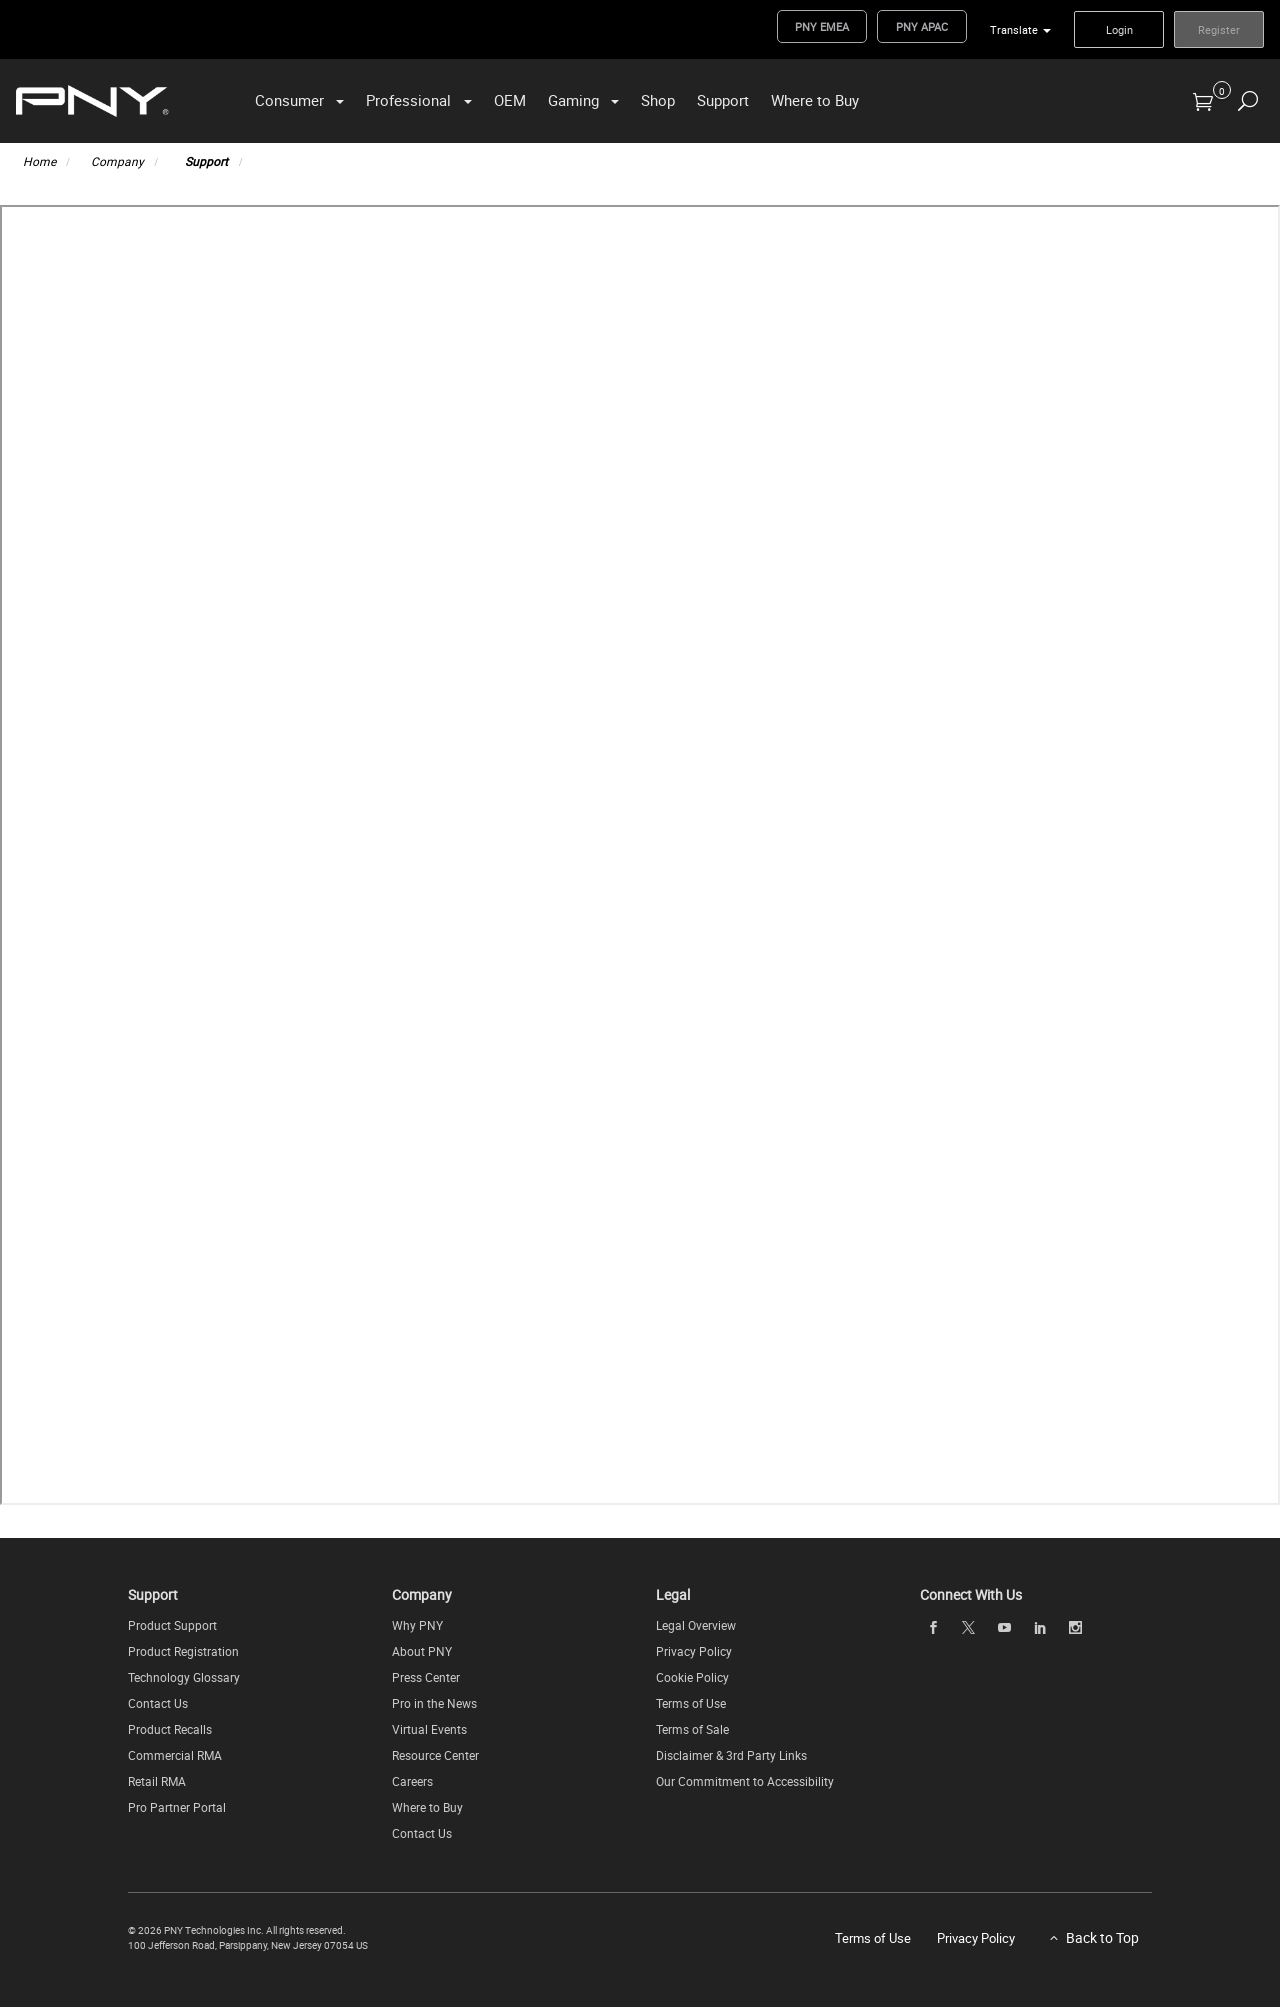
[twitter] (969, 1627)
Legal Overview (696, 1625)
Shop (658, 100)
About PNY (422, 1651)
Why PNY (417, 1625)
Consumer (289, 100)
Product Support (172, 1625)
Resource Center (435, 1755)
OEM (510, 100)
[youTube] (1004, 1627)
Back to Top (1102, 1937)
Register (1219, 29)
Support (723, 100)
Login (1119, 29)
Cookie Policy (692, 1677)
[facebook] (933, 1627)
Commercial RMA (175, 1755)
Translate (1014, 29)
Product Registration (183, 1651)
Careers (412, 1781)
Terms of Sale (692, 1729)
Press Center (426, 1677)
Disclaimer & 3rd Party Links (731, 1755)
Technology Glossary (184, 1677)
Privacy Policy (694, 1651)
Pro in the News (434, 1703)
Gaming (573, 100)
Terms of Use (691, 1703)
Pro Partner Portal (177, 1807)
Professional (408, 100)
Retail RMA (157, 1781)
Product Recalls (170, 1729)
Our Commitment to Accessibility (745, 1781)
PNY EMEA (822, 26)
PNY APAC (922, 26)
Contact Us (158, 1703)
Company (117, 161)
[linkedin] (1040, 1627)
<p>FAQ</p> (640, 855)
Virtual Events (429, 1729)
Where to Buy (815, 100)
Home (39, 161)
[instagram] (1076, 1627)
